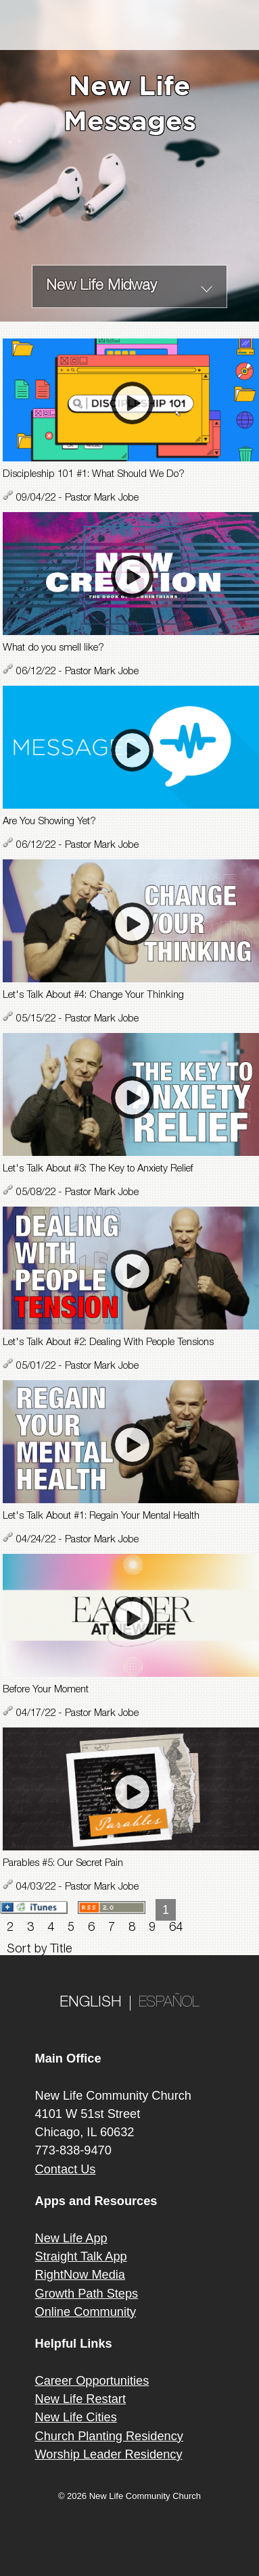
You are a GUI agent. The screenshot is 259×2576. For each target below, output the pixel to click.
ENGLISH (91, 2003)
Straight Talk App (81, 2256)
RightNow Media (80, 2274)
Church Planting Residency (109, 2436)
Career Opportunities (92, 2381)
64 (176, 1928)
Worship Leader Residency (109, 2454)
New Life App (71, 2238)
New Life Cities (76, 2417)
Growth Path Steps (87, 2293)
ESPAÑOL (169, 2003)
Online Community (86, 2312)
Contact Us (65, 2169)
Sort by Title (39, 1950)
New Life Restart (80, 2399)
